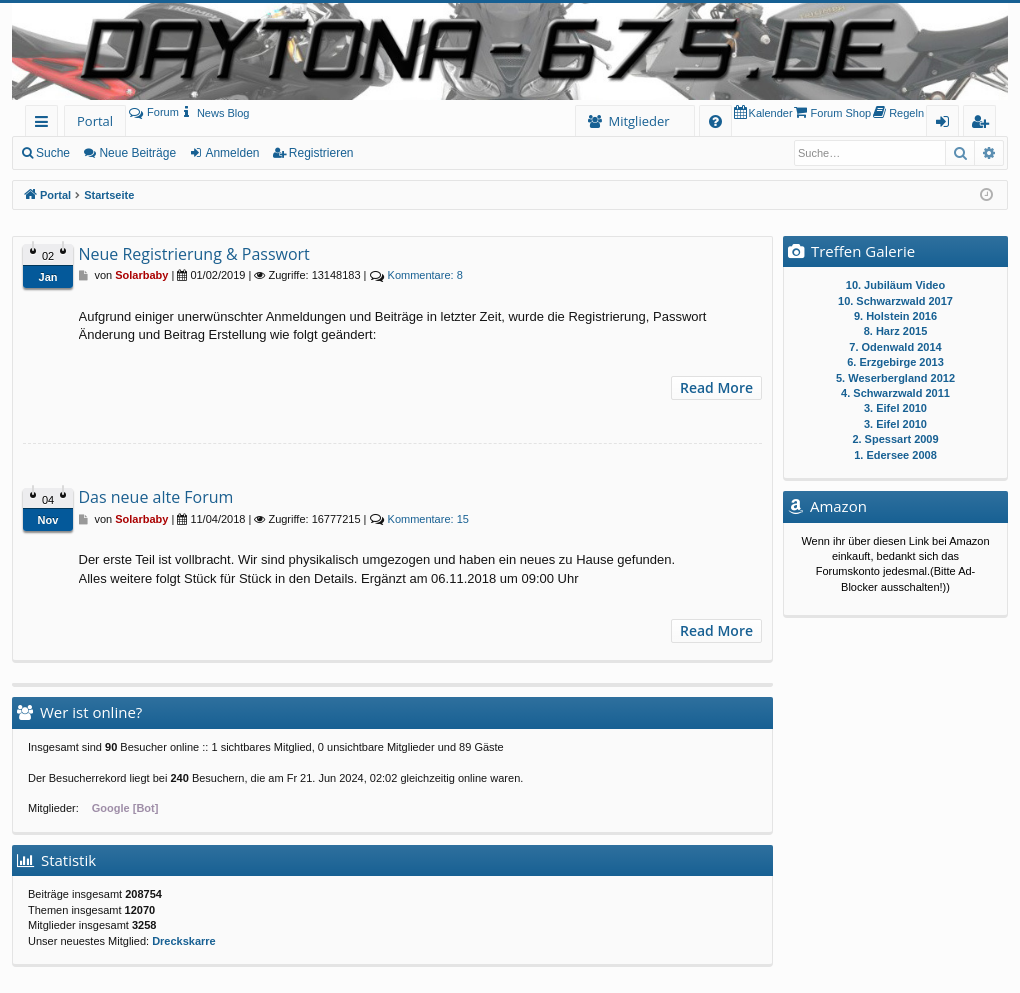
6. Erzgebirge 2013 (895, 362)
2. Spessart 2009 (895, 439)
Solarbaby (141, 275)
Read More (716, 387)
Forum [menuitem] (154, 112)
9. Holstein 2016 (895, 316)
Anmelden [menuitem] (948, 124)
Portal (95, 121)
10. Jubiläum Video (895, 285)
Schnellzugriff (45, 124)
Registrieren (321, 153)
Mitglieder (638, 121)
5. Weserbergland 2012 (895, 378)
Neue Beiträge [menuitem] (137, 153)
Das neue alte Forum (156, 497)
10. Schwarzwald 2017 (895, 301)
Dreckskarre (184, 941)
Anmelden (232, 153)
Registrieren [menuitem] (984, 124)
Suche (53, 153)
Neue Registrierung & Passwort (194, 254)
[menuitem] (214, 113)
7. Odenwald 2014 (895, 347)
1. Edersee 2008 (895, 455)
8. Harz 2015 (896, 331)
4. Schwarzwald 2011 (895, 393)
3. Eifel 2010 (895, 408)
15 (428, 519)
